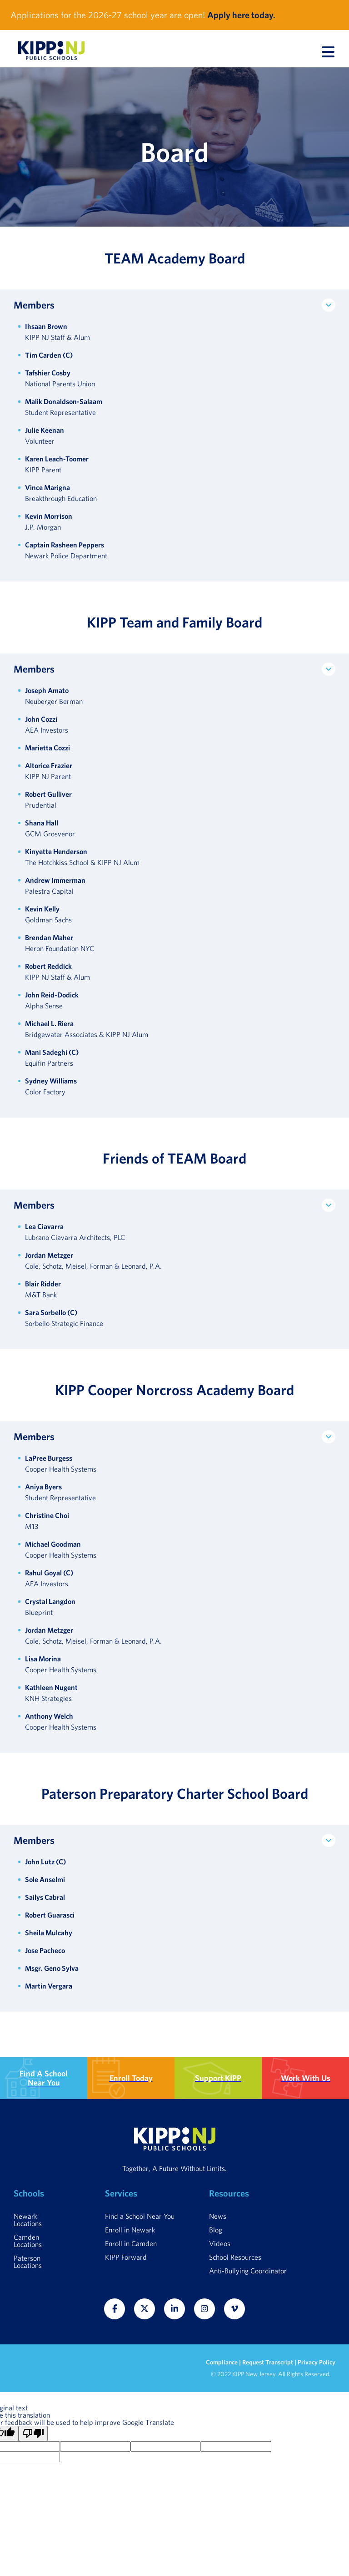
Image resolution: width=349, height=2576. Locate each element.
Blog (215, 2230)
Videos (219, 2243)
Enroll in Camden (131, 2243)
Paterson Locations (28, 2261)
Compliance (222, 2362)
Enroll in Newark (130, 2230)
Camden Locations (28, 2240)
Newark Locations (28, 2219)
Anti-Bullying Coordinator (248, 2271)
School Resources (235, 2257)
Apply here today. (241, 15)
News (217, 2216)
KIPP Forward (126, 2257)
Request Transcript (267, 2362)
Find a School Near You (139, 2216)
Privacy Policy (316, 2362)
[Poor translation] (33, 2433)
